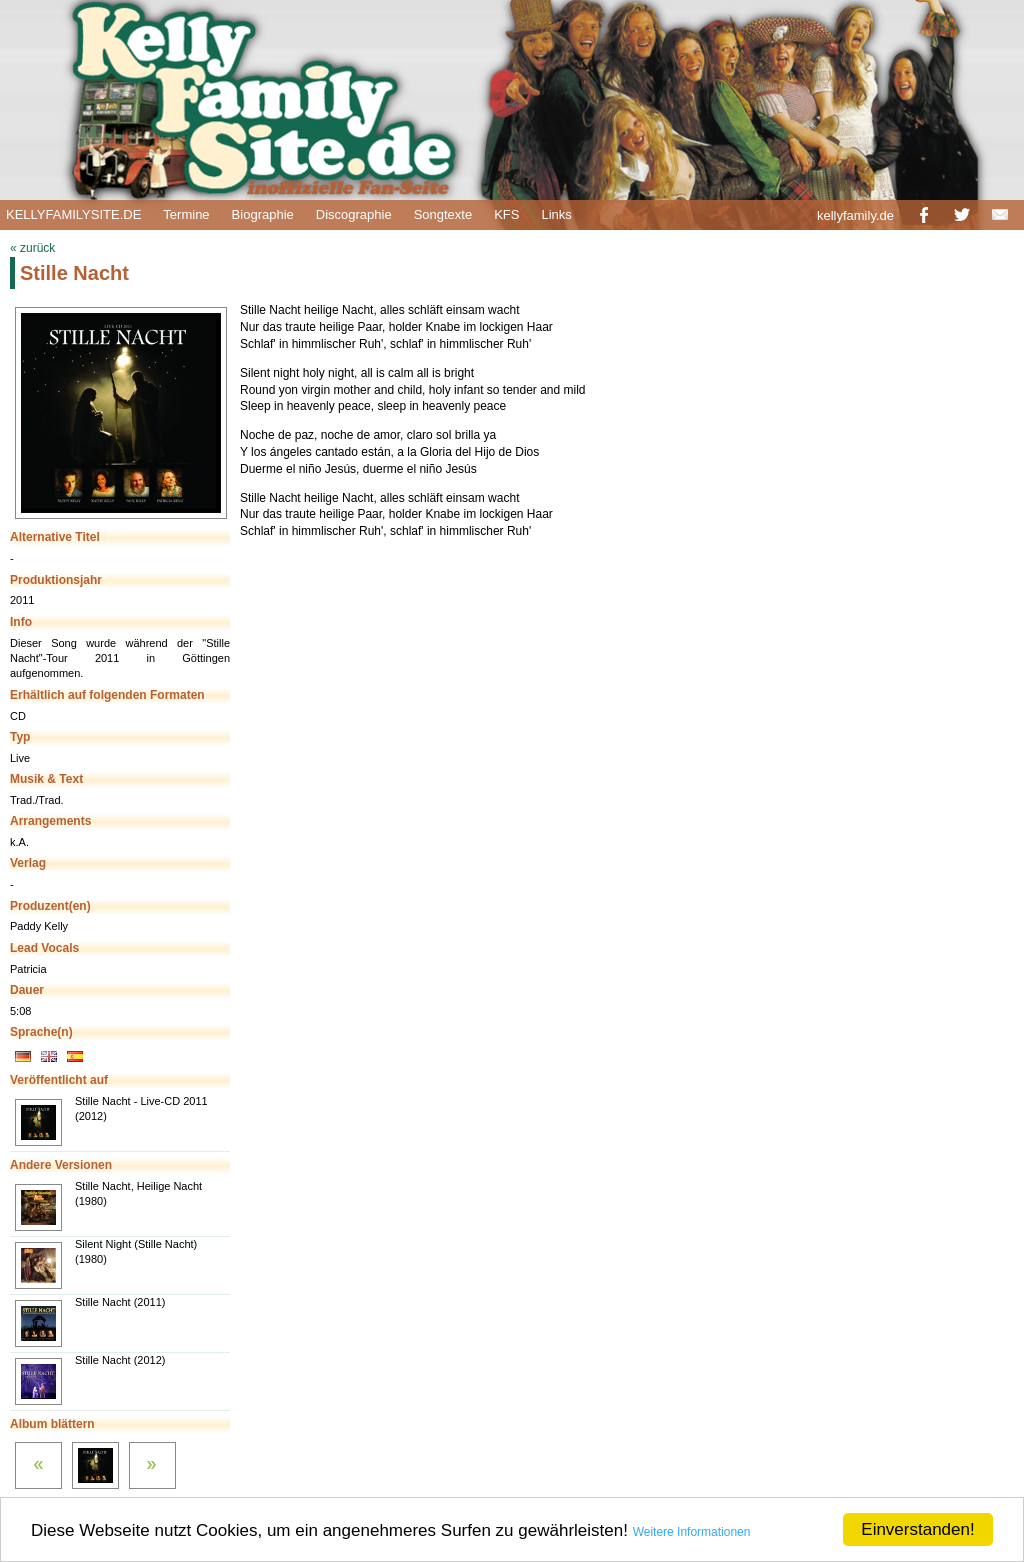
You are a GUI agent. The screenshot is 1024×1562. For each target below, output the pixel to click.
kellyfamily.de (855, 215)
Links (556, 214)
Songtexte (443, 214)
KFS (506, 214)
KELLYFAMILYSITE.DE (73, 214)
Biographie (263, 214)
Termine (186, 214)
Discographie (354, 214)
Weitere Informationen (692, 1532)
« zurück (32, 248)
